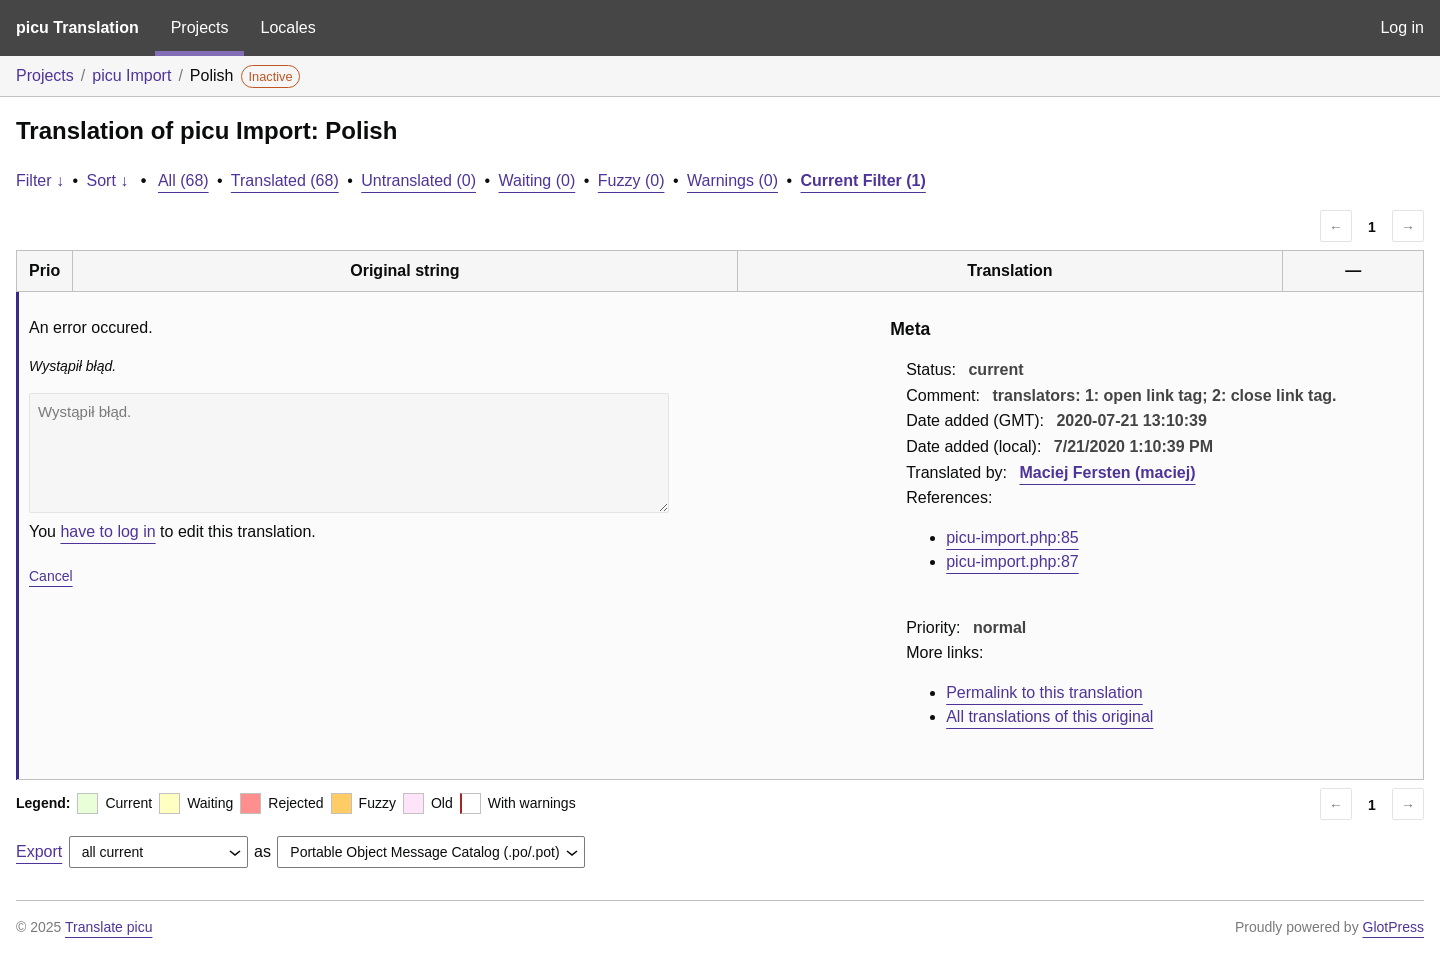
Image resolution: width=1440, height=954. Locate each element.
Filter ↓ (40, 180)
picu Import (131, 75)
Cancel (51, 576)
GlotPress (1393, 927)
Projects (200, 27)
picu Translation (77, 27)
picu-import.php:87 (1012, 561)
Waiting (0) (537, 180)
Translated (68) (285, 180)
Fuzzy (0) (631, 180)
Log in (1402, 27)
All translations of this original (1049, 716)
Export (39, 851)
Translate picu (108, 927)
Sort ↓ (108, 180)
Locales (287, 27)
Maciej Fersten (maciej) (1107, 472)
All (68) (183, 180)
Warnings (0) (732, 180)
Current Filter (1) (862, 180)
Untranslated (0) (418, 180)
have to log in (107, 531)
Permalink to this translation (1044, 692)
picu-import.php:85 (1012, 537)
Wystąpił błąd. (349, 453)
